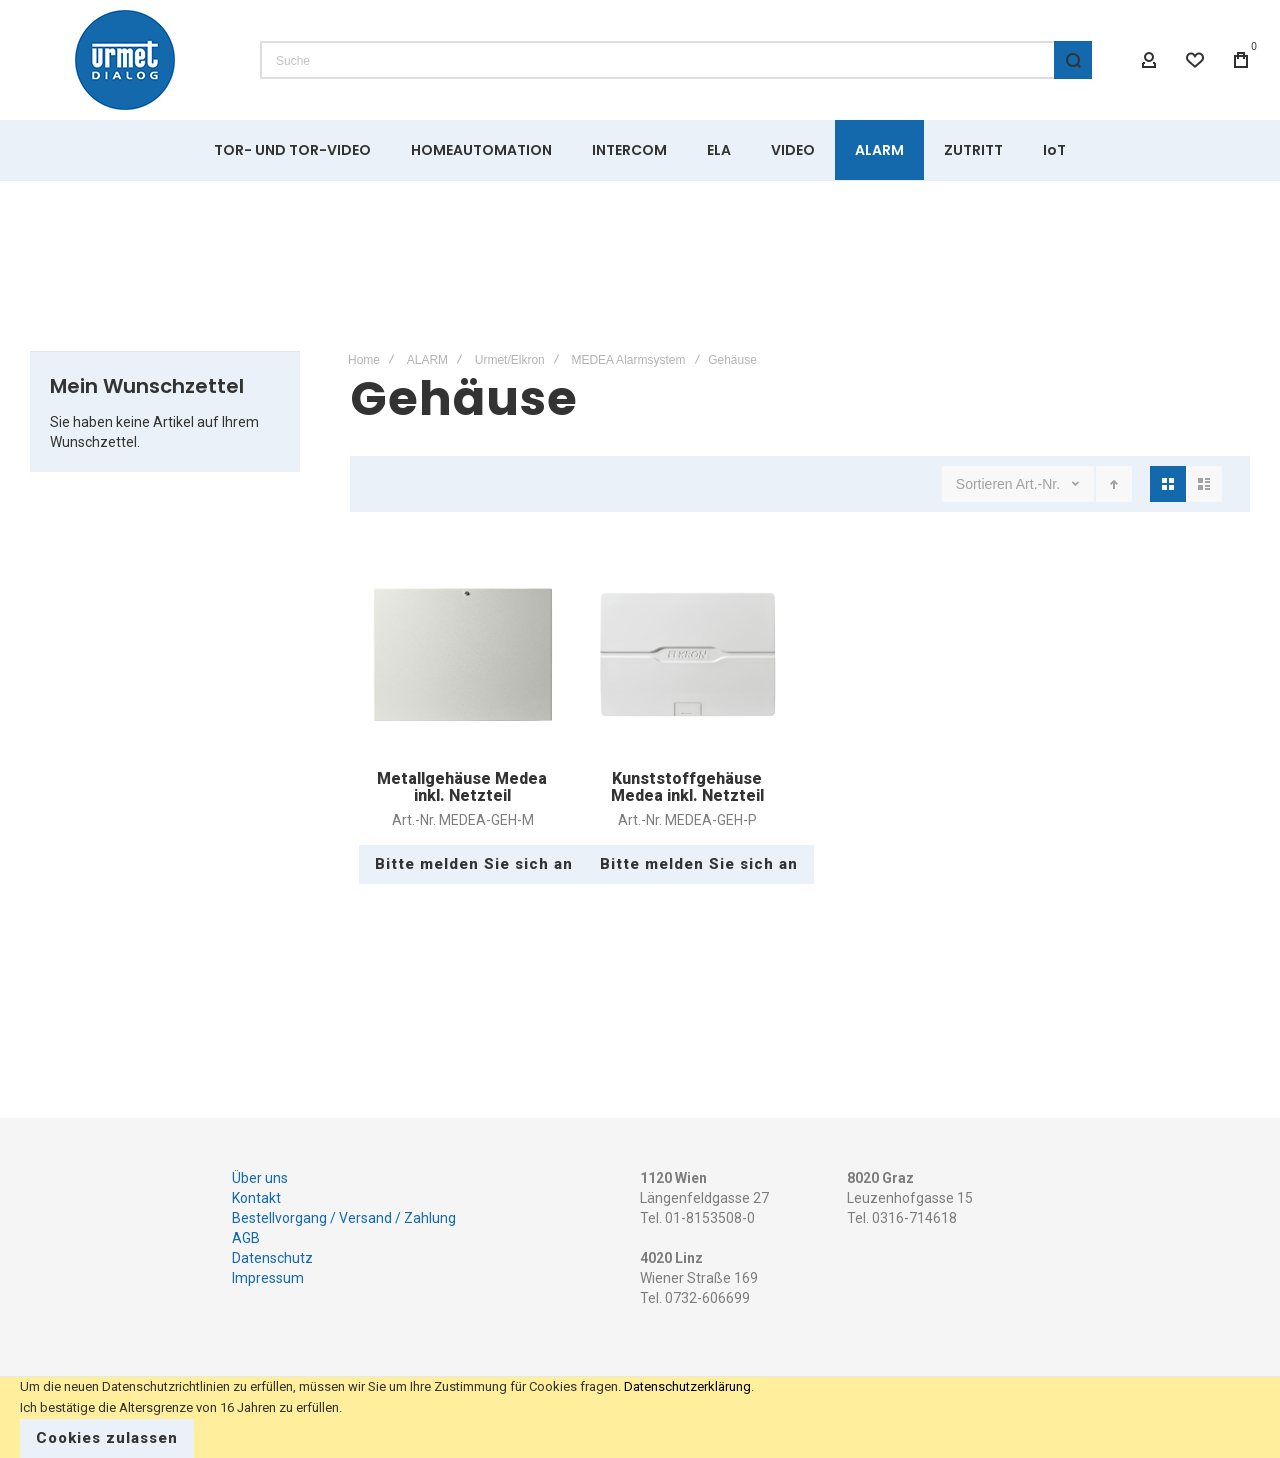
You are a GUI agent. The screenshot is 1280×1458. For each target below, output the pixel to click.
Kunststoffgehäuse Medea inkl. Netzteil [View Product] (687, 654)
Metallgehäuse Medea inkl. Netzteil (462, 787)
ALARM (427, 360)
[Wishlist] (1195, 60)
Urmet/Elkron (510, 360)
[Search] (1073, 60)
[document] (640, 1417)
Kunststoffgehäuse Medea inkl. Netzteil (687, 787)
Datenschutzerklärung (687, 1386)
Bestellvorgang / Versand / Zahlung (344, 1218)
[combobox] (676, 60)
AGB (246, 1238)
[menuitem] (292, 150)
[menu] (640, 150)
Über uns (260, 1178)
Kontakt (256, 1198)
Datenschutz (272, 1258)
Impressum (268, 1278)
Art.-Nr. (1040, 484)
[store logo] (125, 60)
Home (364, 360)
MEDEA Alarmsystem (628, 360)
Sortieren (984, 484)
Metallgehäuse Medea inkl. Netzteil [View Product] (462, 654)
